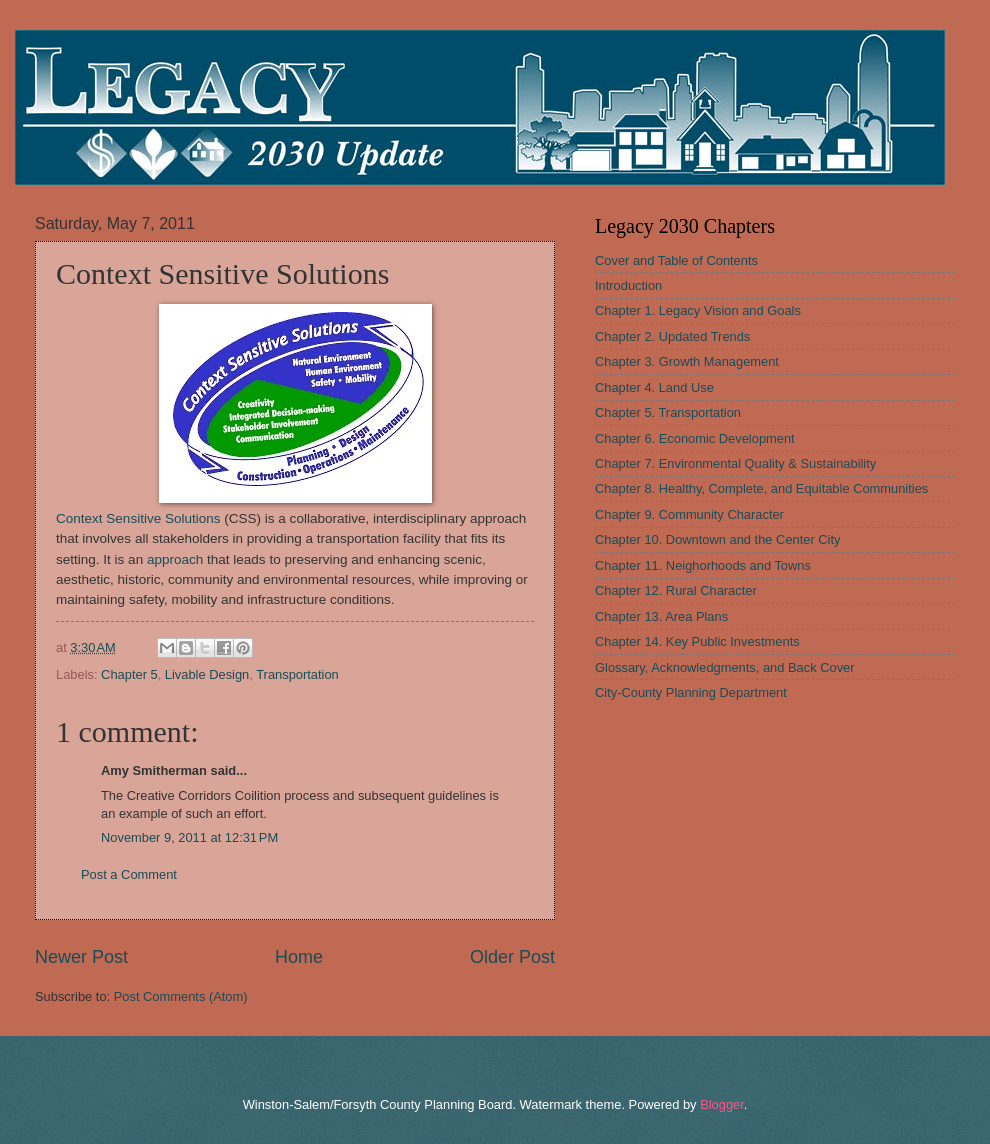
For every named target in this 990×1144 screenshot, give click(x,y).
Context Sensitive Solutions (138, 518)
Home (299, 957)
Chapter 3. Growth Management (687, 361)
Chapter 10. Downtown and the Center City (717, 539)
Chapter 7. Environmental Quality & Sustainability (735, 463)
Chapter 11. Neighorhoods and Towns (703, 565)
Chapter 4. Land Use (654, 387)
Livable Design (207, 674)
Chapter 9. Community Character (689, 514)
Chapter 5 (129, 674)
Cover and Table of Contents (676, 260)
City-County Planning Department (691, 692)
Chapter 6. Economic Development (695, 438)
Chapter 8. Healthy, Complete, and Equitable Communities (761, 488)
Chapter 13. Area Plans (661, 616)
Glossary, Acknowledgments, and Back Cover (725, 667)
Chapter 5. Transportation (668, 412)
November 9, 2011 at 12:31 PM (189, 837)
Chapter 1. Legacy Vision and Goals (698, 310)
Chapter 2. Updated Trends (672, 336)
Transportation (297, 674)
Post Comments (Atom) (181, 996)
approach (175, 559)
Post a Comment (129, 874)
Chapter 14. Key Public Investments (697, 641)
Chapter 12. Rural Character (676, 590)
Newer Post (81, 957)
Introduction (628, 285)
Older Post (512, 957)
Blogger (722, 1104)
